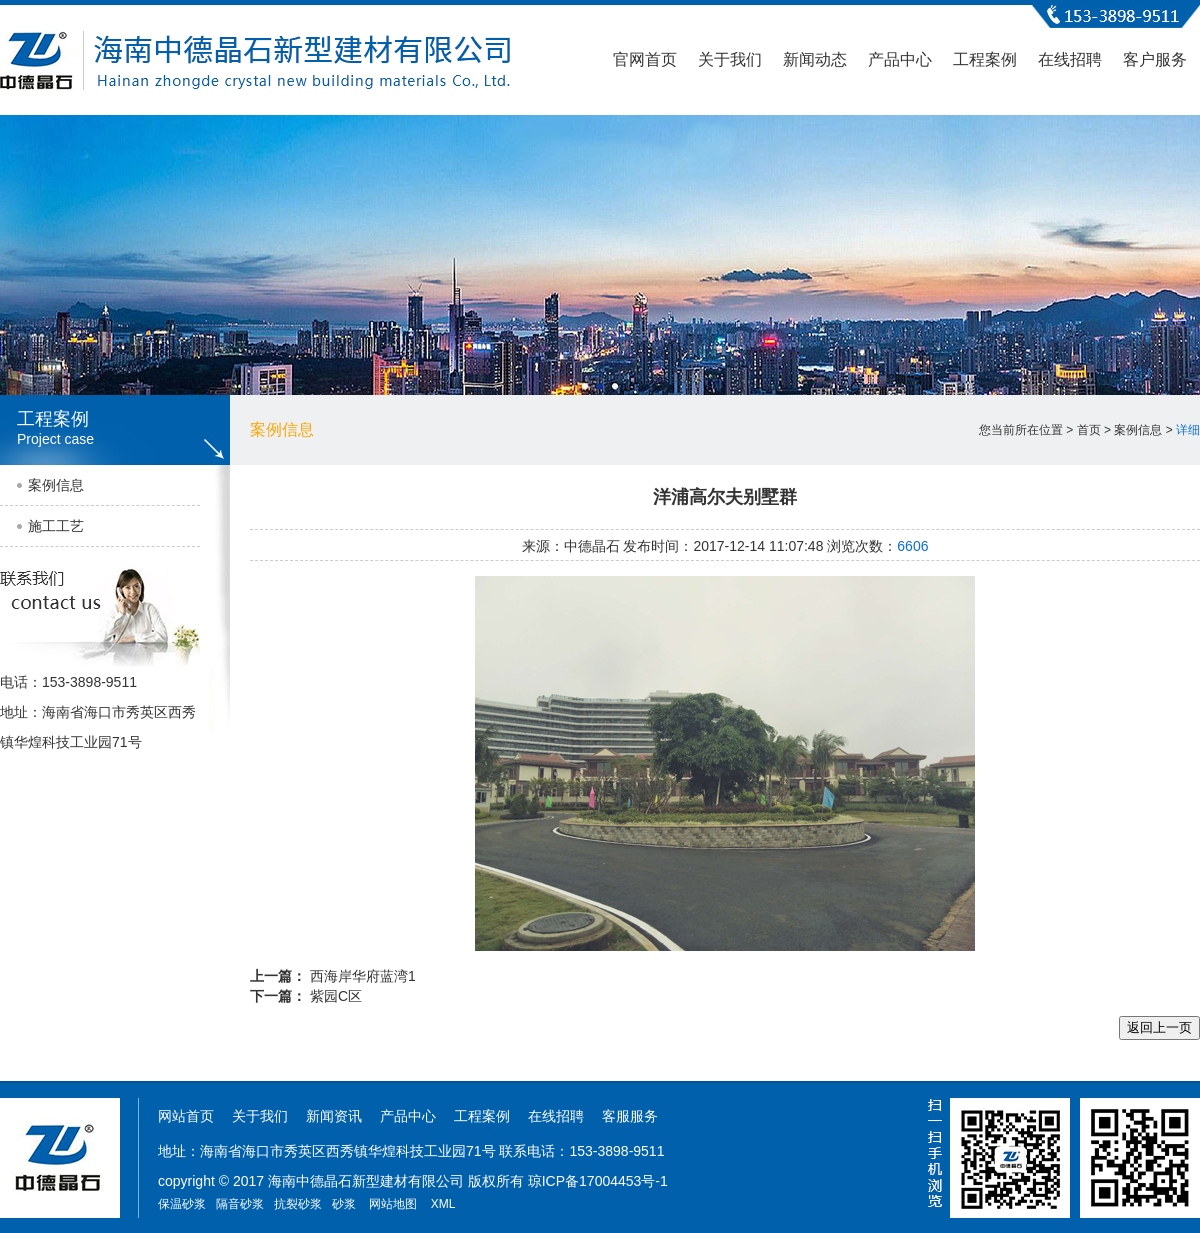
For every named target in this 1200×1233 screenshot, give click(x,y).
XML (443, 1204)
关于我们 (730, 59)
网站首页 (186, 1116)
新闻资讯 (334, 1116)
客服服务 (630, 1116)
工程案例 (985, 59)
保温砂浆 (182, 1204)
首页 (1089, 430)
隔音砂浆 (240, 1204)
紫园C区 (336, 996)
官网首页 (645, 59)
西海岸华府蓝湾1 (363, 976)
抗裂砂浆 (298, 1204)
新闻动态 (815, 59)
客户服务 (1155, 59)
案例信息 (56, 485)
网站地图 (393, 1204)
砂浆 (344, 1204)
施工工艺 (56, 526)
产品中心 (900, 59)
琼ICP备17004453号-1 (598, 1181)
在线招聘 (1070, 59)
